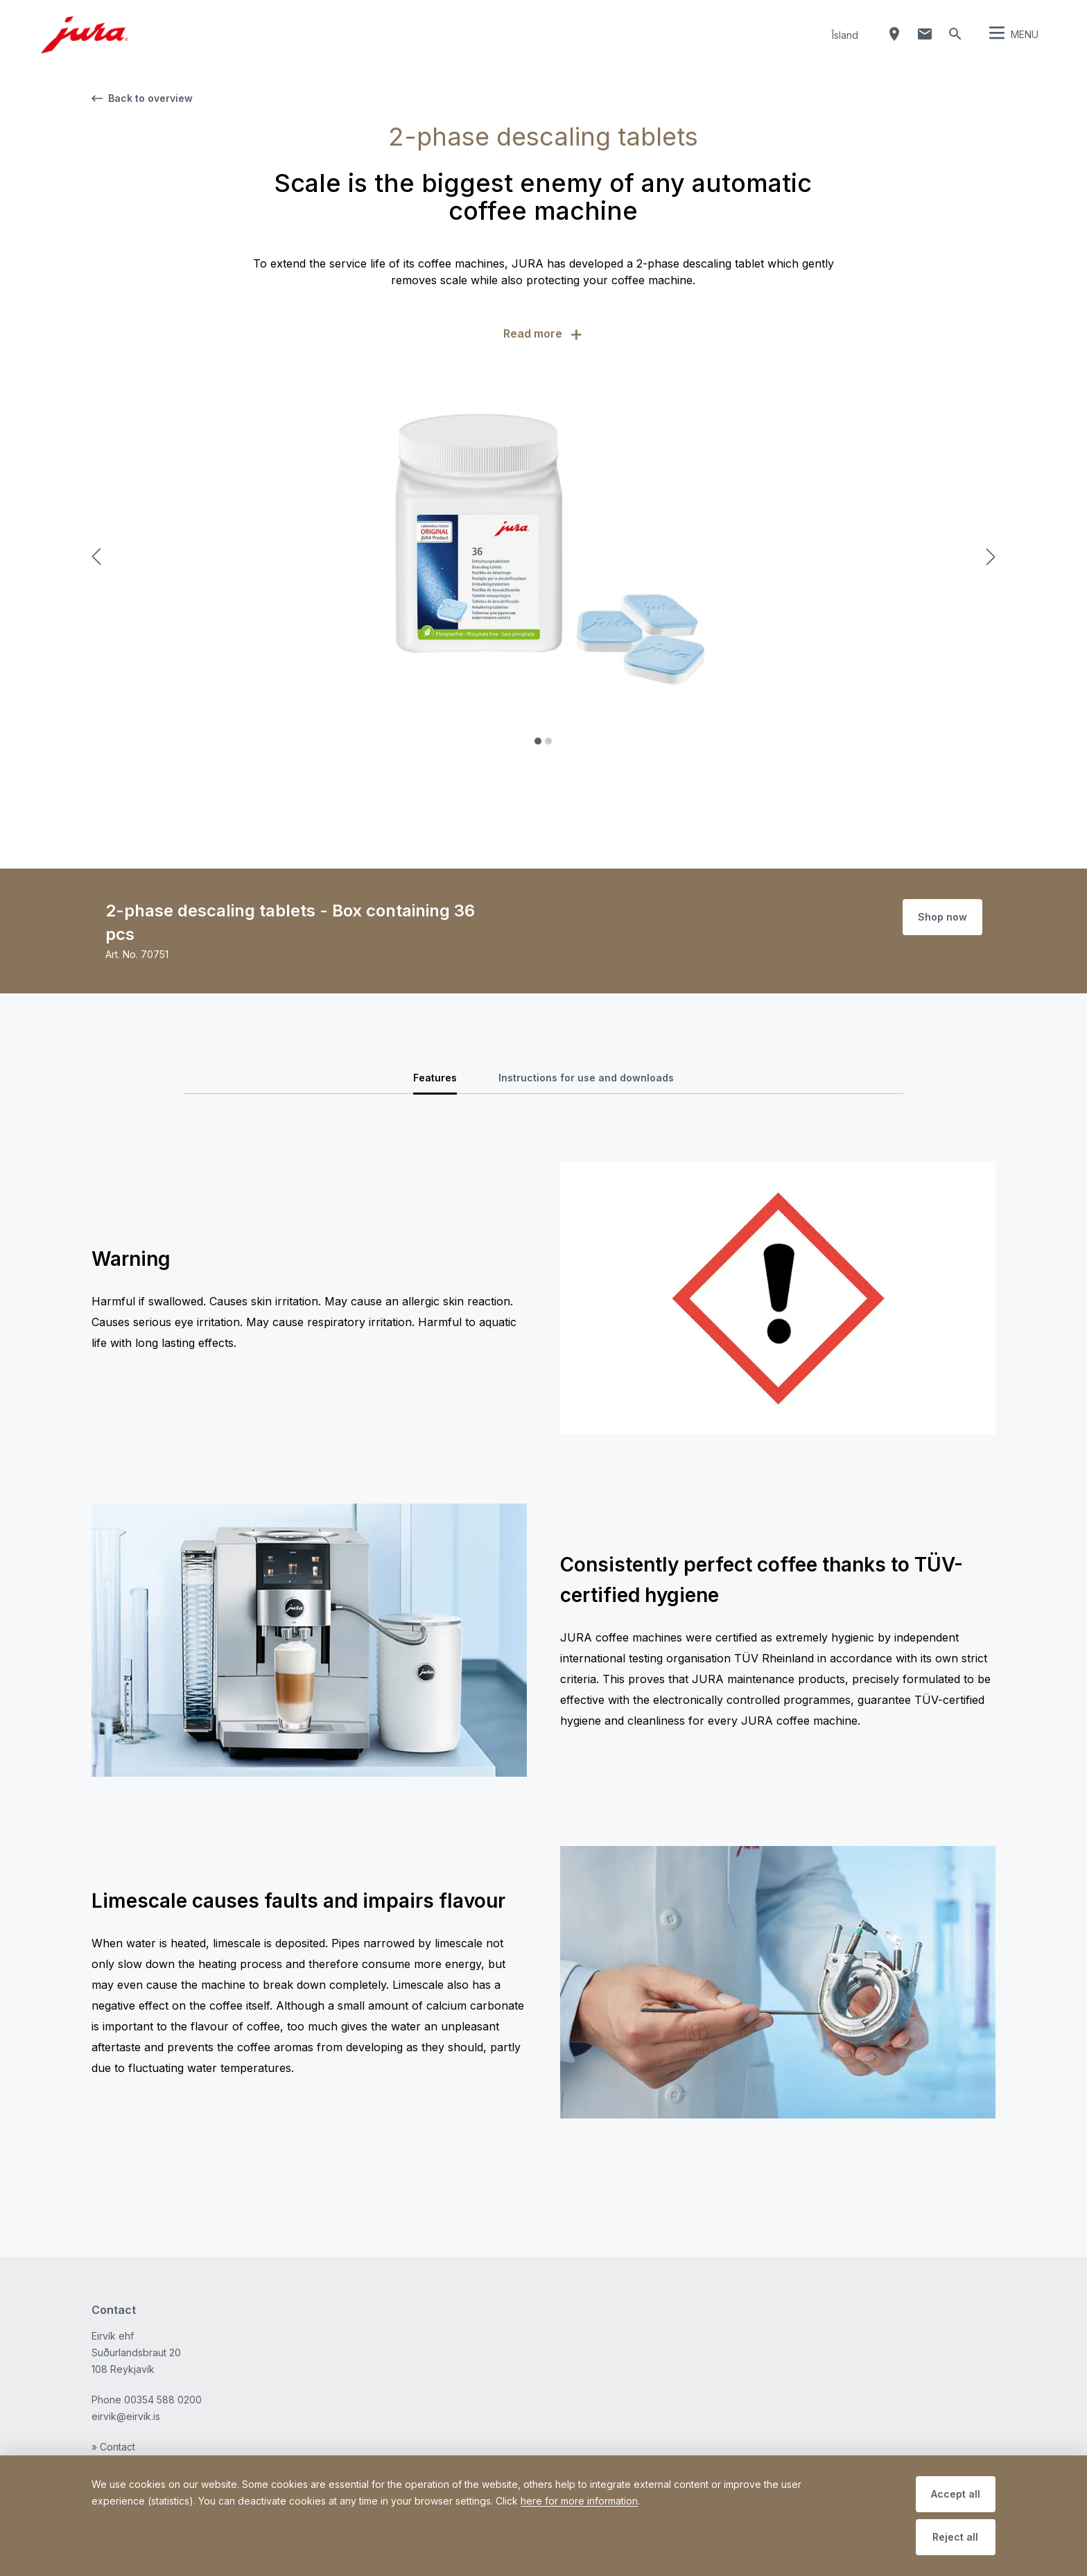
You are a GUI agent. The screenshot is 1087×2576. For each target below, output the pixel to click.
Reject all (955, 2537)
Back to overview (142, 98)
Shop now (942, 917)
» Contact (113, 2447)
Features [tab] (435, 1078)
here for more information (579, 2501)
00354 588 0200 (163, 2399)
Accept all (955, 2494)
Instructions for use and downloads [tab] (586, 1078)
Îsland (845, 35)
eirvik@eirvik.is (126, 2416)
